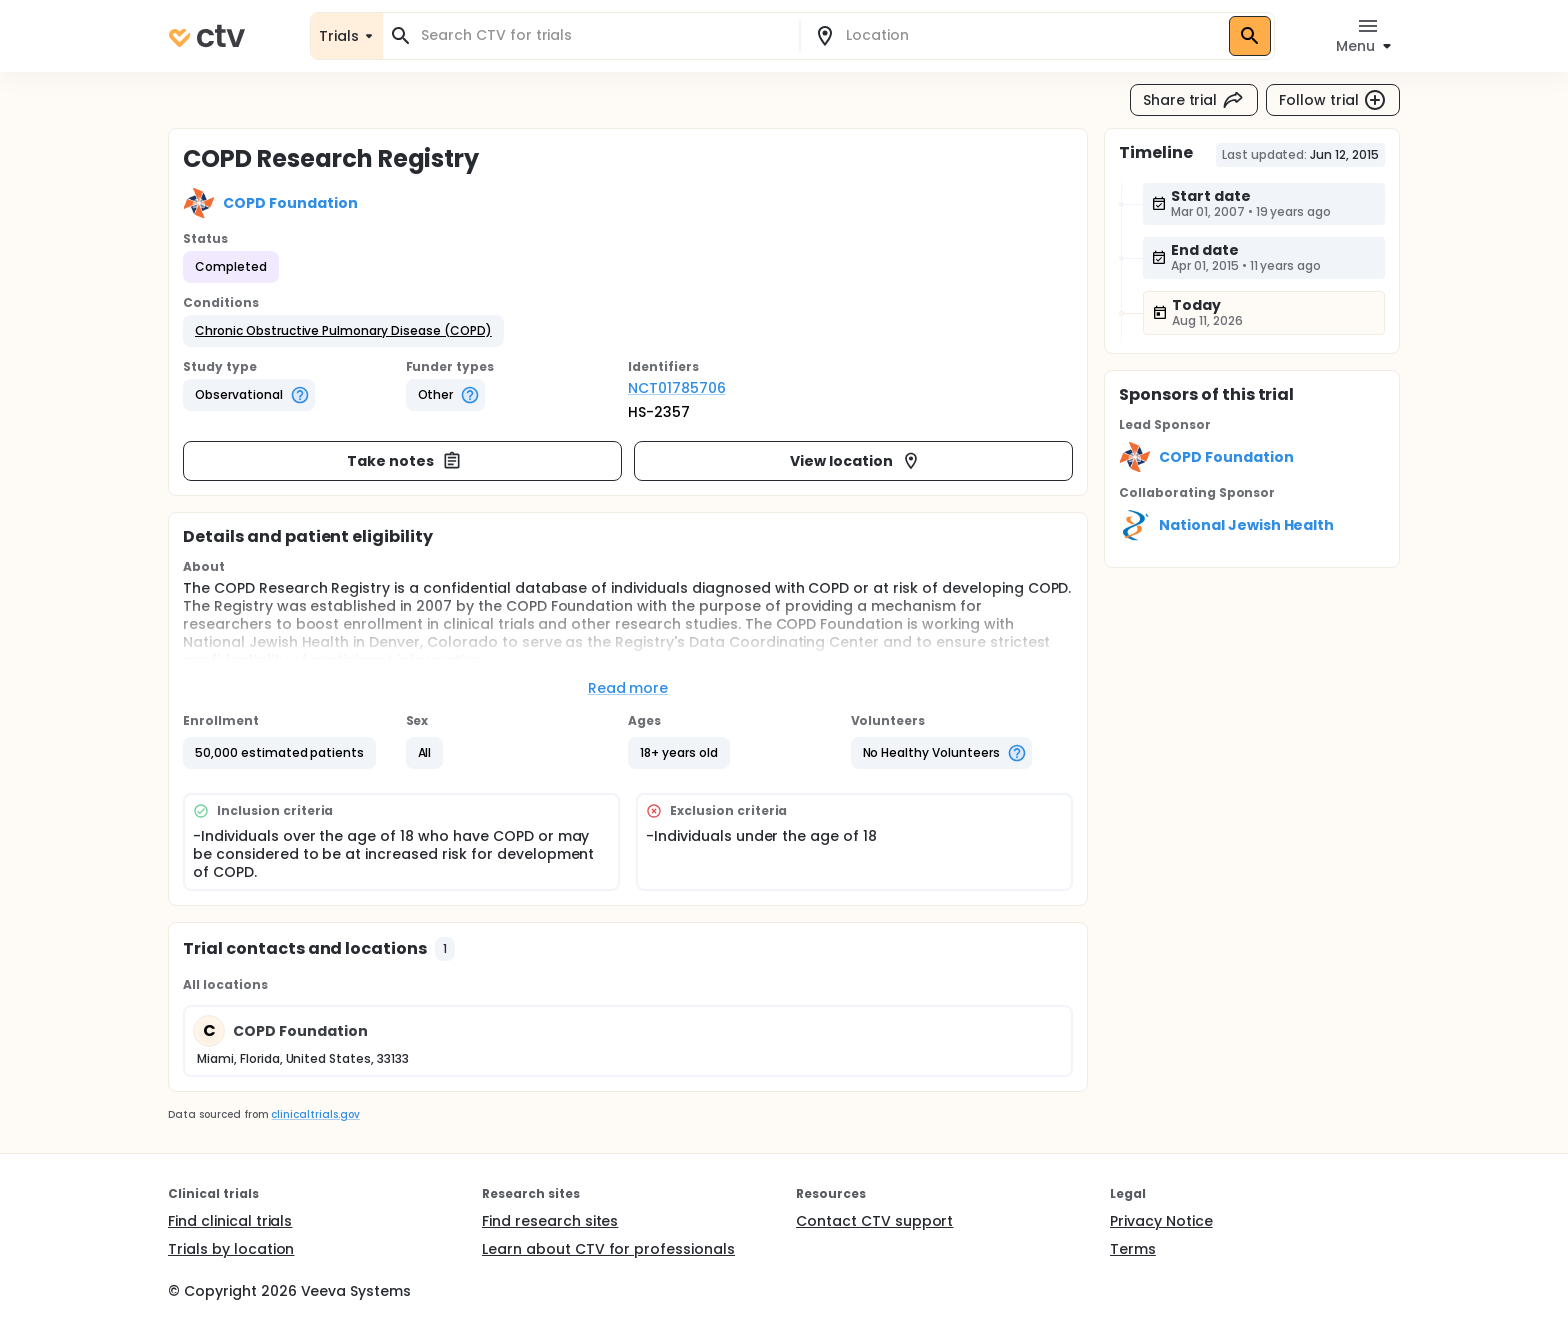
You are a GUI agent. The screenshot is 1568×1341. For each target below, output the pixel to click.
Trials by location (231, 1249)
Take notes (404, 461)
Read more (628, 688)
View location (855, 461)
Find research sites (550, 1221)
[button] (343, 331)
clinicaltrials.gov (315, 1114)
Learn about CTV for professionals (608, 1249)
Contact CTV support (874, 1221)
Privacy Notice (1161, 1221)
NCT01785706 (677, 388)
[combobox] (603, 35)
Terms (1133, 1249)
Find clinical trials (230, 1221)
